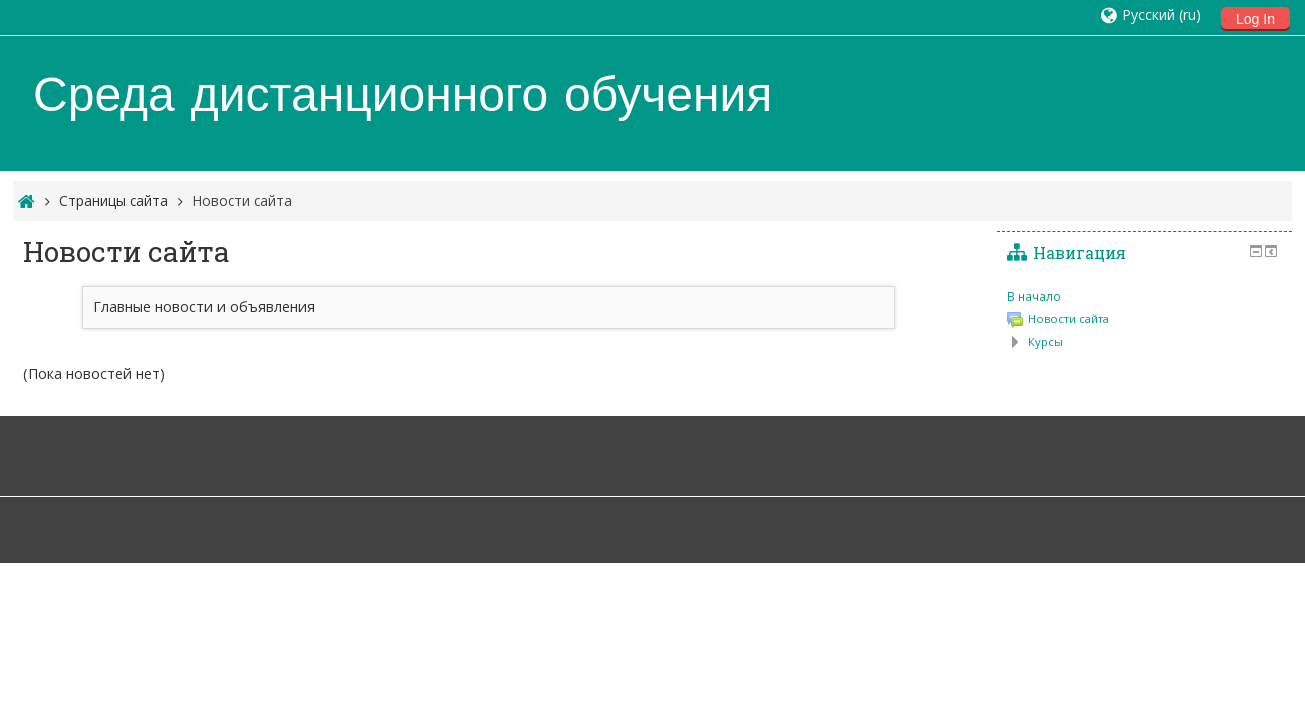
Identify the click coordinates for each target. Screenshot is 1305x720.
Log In (1255, 19)
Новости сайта (242, 200)
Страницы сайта (113, 200)
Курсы (1045, 341)
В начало (1034, 296)
